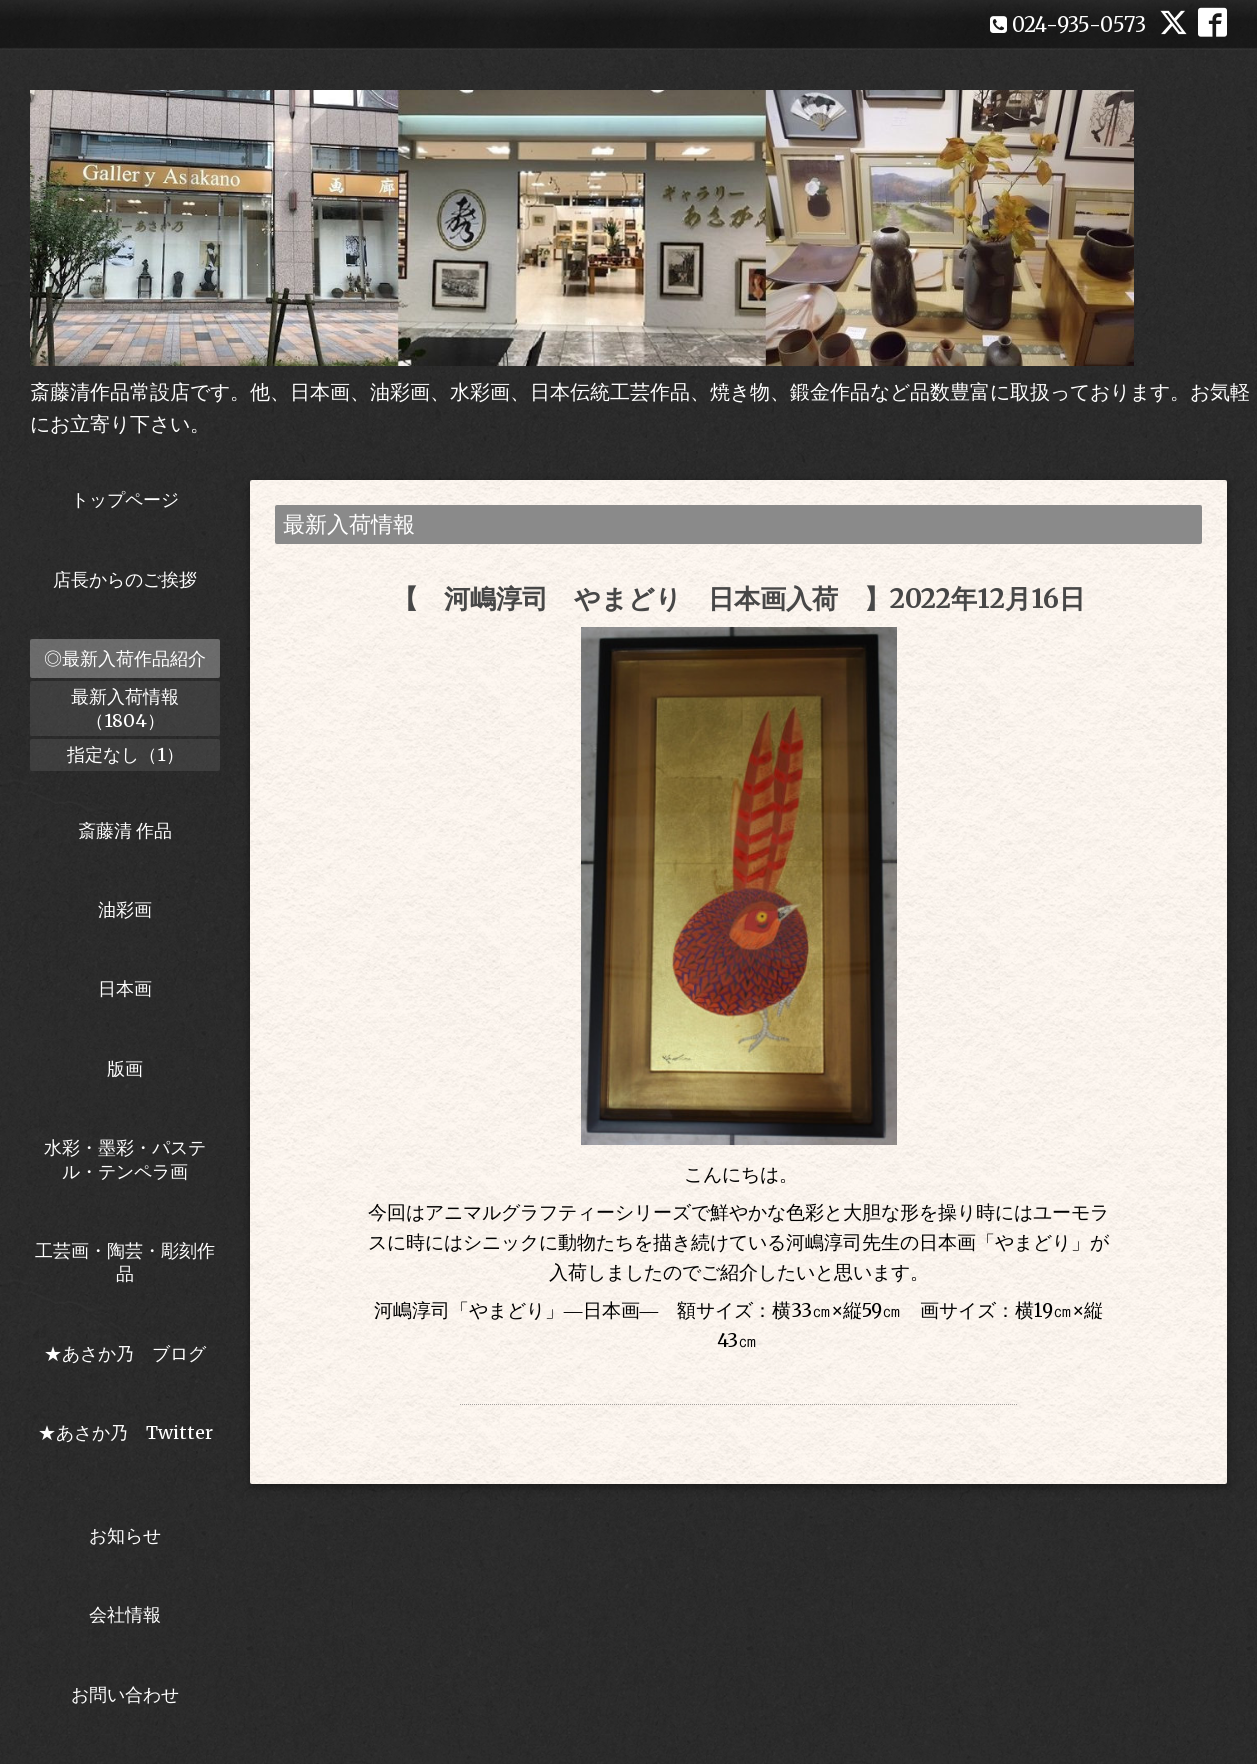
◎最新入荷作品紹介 (125, 658)
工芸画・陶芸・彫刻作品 (125, 1262)
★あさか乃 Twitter (125, 1444)
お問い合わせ (125, 1694)
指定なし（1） (125, 754)
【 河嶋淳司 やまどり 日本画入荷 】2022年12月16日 (738, 598)
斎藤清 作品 (125, 830)
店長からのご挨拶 (125, 579)
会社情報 (125, 1614)
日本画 (125, 988)
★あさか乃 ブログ (132, 1353)
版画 (125, 1068)
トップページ (125, 499)
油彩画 (125, 909)
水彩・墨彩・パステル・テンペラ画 (125, 1159)
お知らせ (125, 1535)
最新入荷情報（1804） (125, 708)
